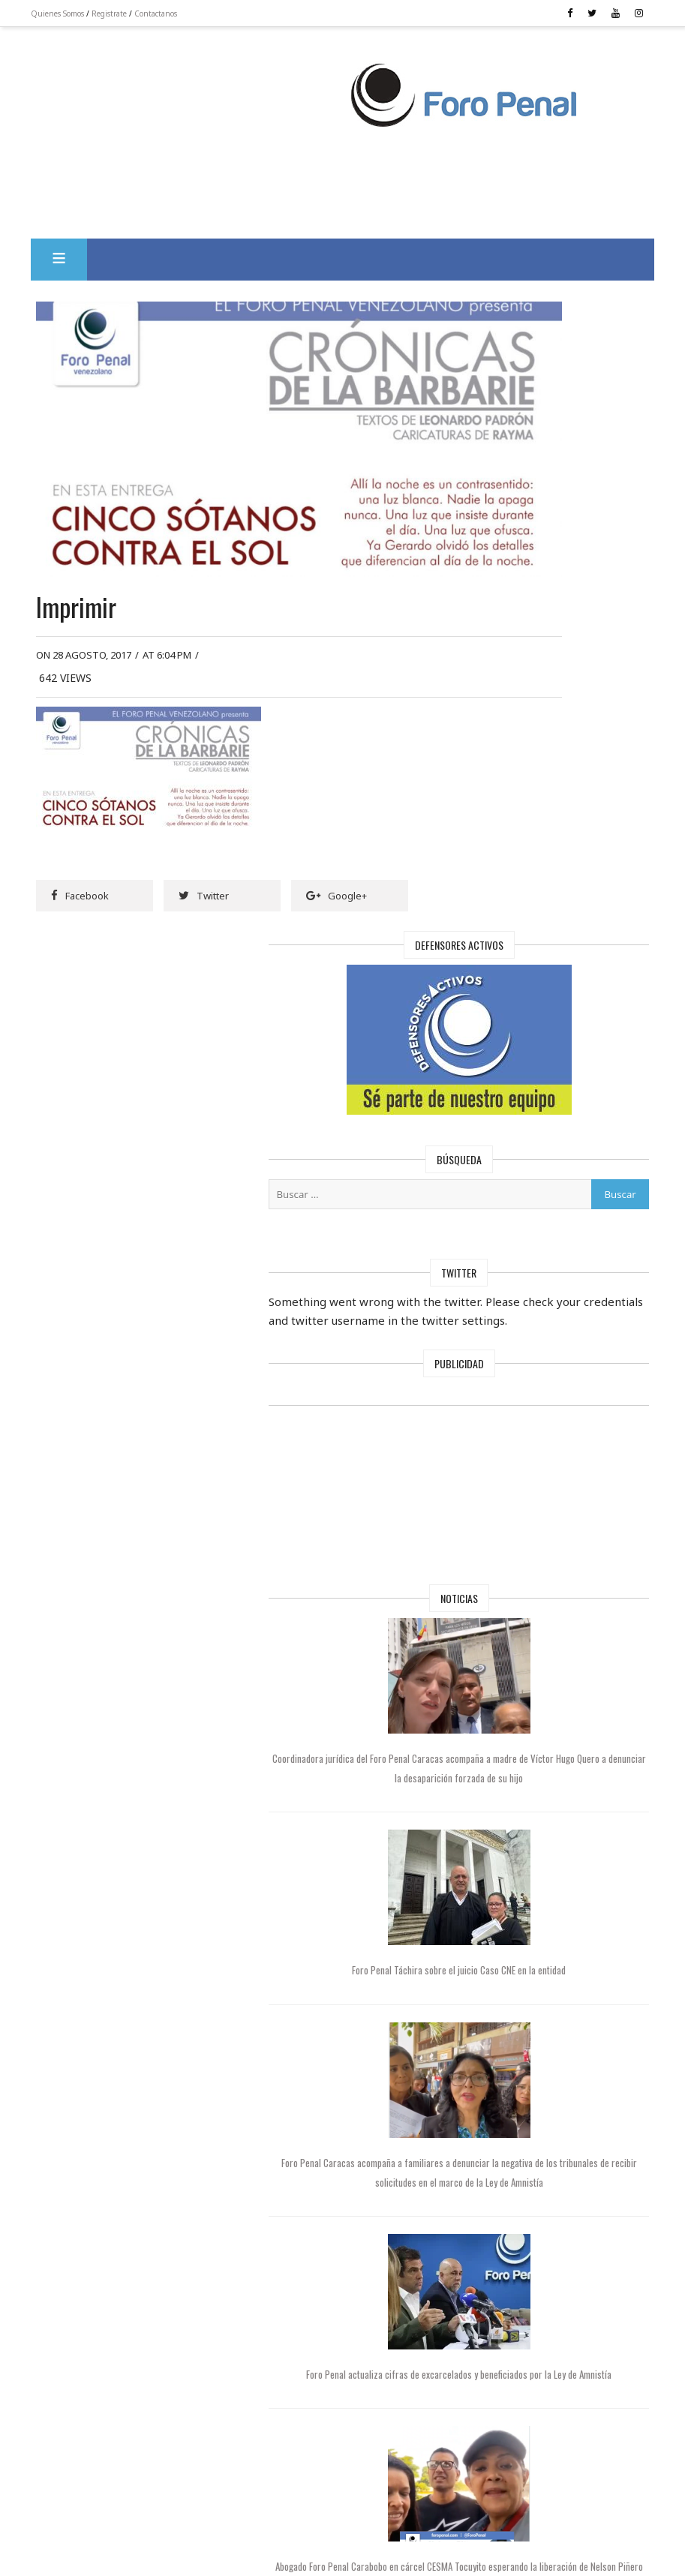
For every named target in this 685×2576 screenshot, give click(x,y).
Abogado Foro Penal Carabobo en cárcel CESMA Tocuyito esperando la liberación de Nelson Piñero (556, 1953)
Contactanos (186, 13)
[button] (90, 253)
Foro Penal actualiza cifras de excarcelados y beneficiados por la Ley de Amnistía (557, 1754)
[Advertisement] (237, 90)
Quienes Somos (88, 13)
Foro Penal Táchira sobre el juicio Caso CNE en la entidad (557, 1334)
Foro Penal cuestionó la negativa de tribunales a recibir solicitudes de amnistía (557, 2152)
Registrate (140, 13)
